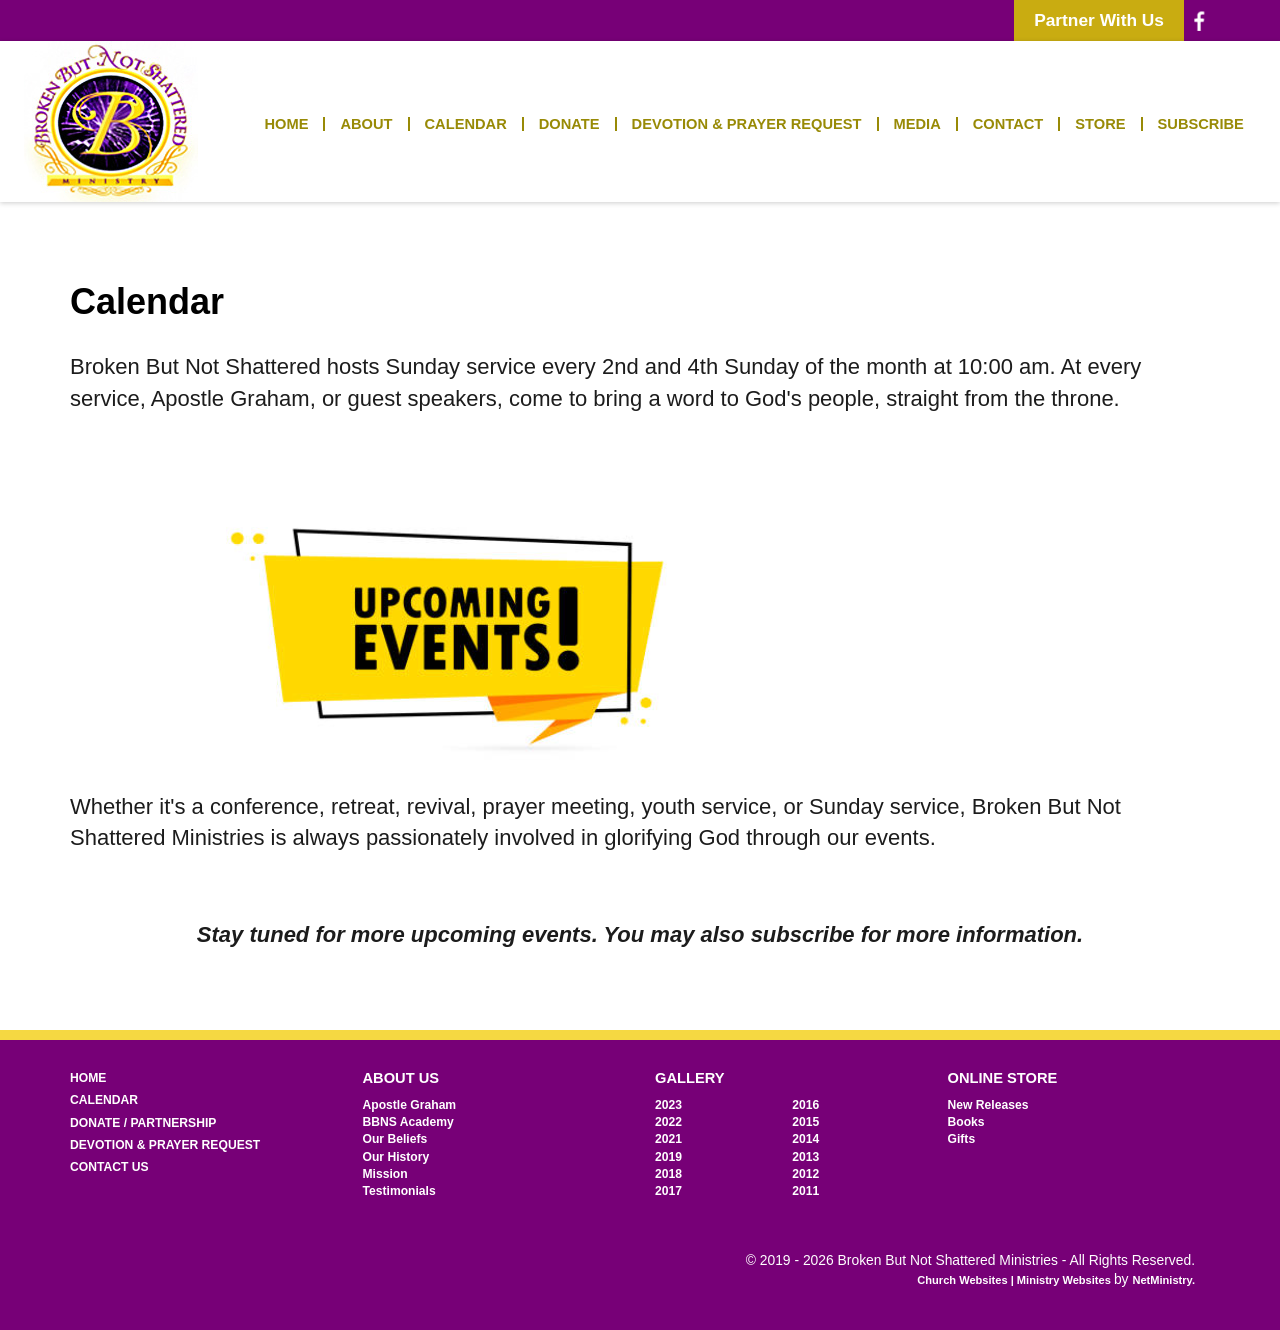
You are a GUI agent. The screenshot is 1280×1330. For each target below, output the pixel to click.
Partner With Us (1099, 20)
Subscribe (1201, 124)
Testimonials (399, 1191)
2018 (668, 1174)
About (366, 124)
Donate (569, 124)
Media (917, 124)
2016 (805, 1105)
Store (1100, 124)
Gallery (690, 1078)
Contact (1008, 124)
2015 (805, 1122)
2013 (805, 1157)
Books (966, 1122)
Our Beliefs (395, 1139)
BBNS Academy (408, 1122)
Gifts (962, 1139)
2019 (668, 1157)
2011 (805, 1191)
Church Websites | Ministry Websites (1015, 1280)
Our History (396, 1157)
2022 (668, 1122)
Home (286, 124)
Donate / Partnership (143, 1123)
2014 (805, 1139)
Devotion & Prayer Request (747, 124)
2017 (668, 1191)
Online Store (1003, 1078)
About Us (401, 1078)
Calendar (466, 124)
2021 (668, 1139)
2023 (668, 1105)
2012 (805, 1174)
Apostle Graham (410, 1105)
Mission (385, 1174)
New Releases (988, 1105)
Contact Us (109, 1167)
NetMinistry (1162, 1280)
